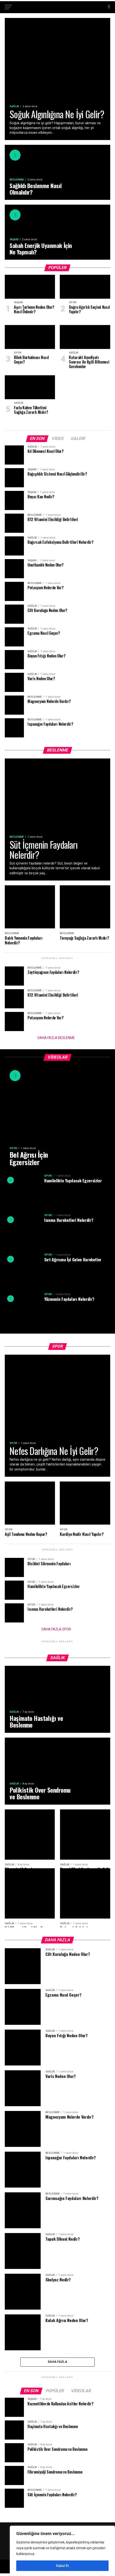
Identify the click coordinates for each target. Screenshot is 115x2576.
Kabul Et (62, 2566)
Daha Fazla (57, 2363)
